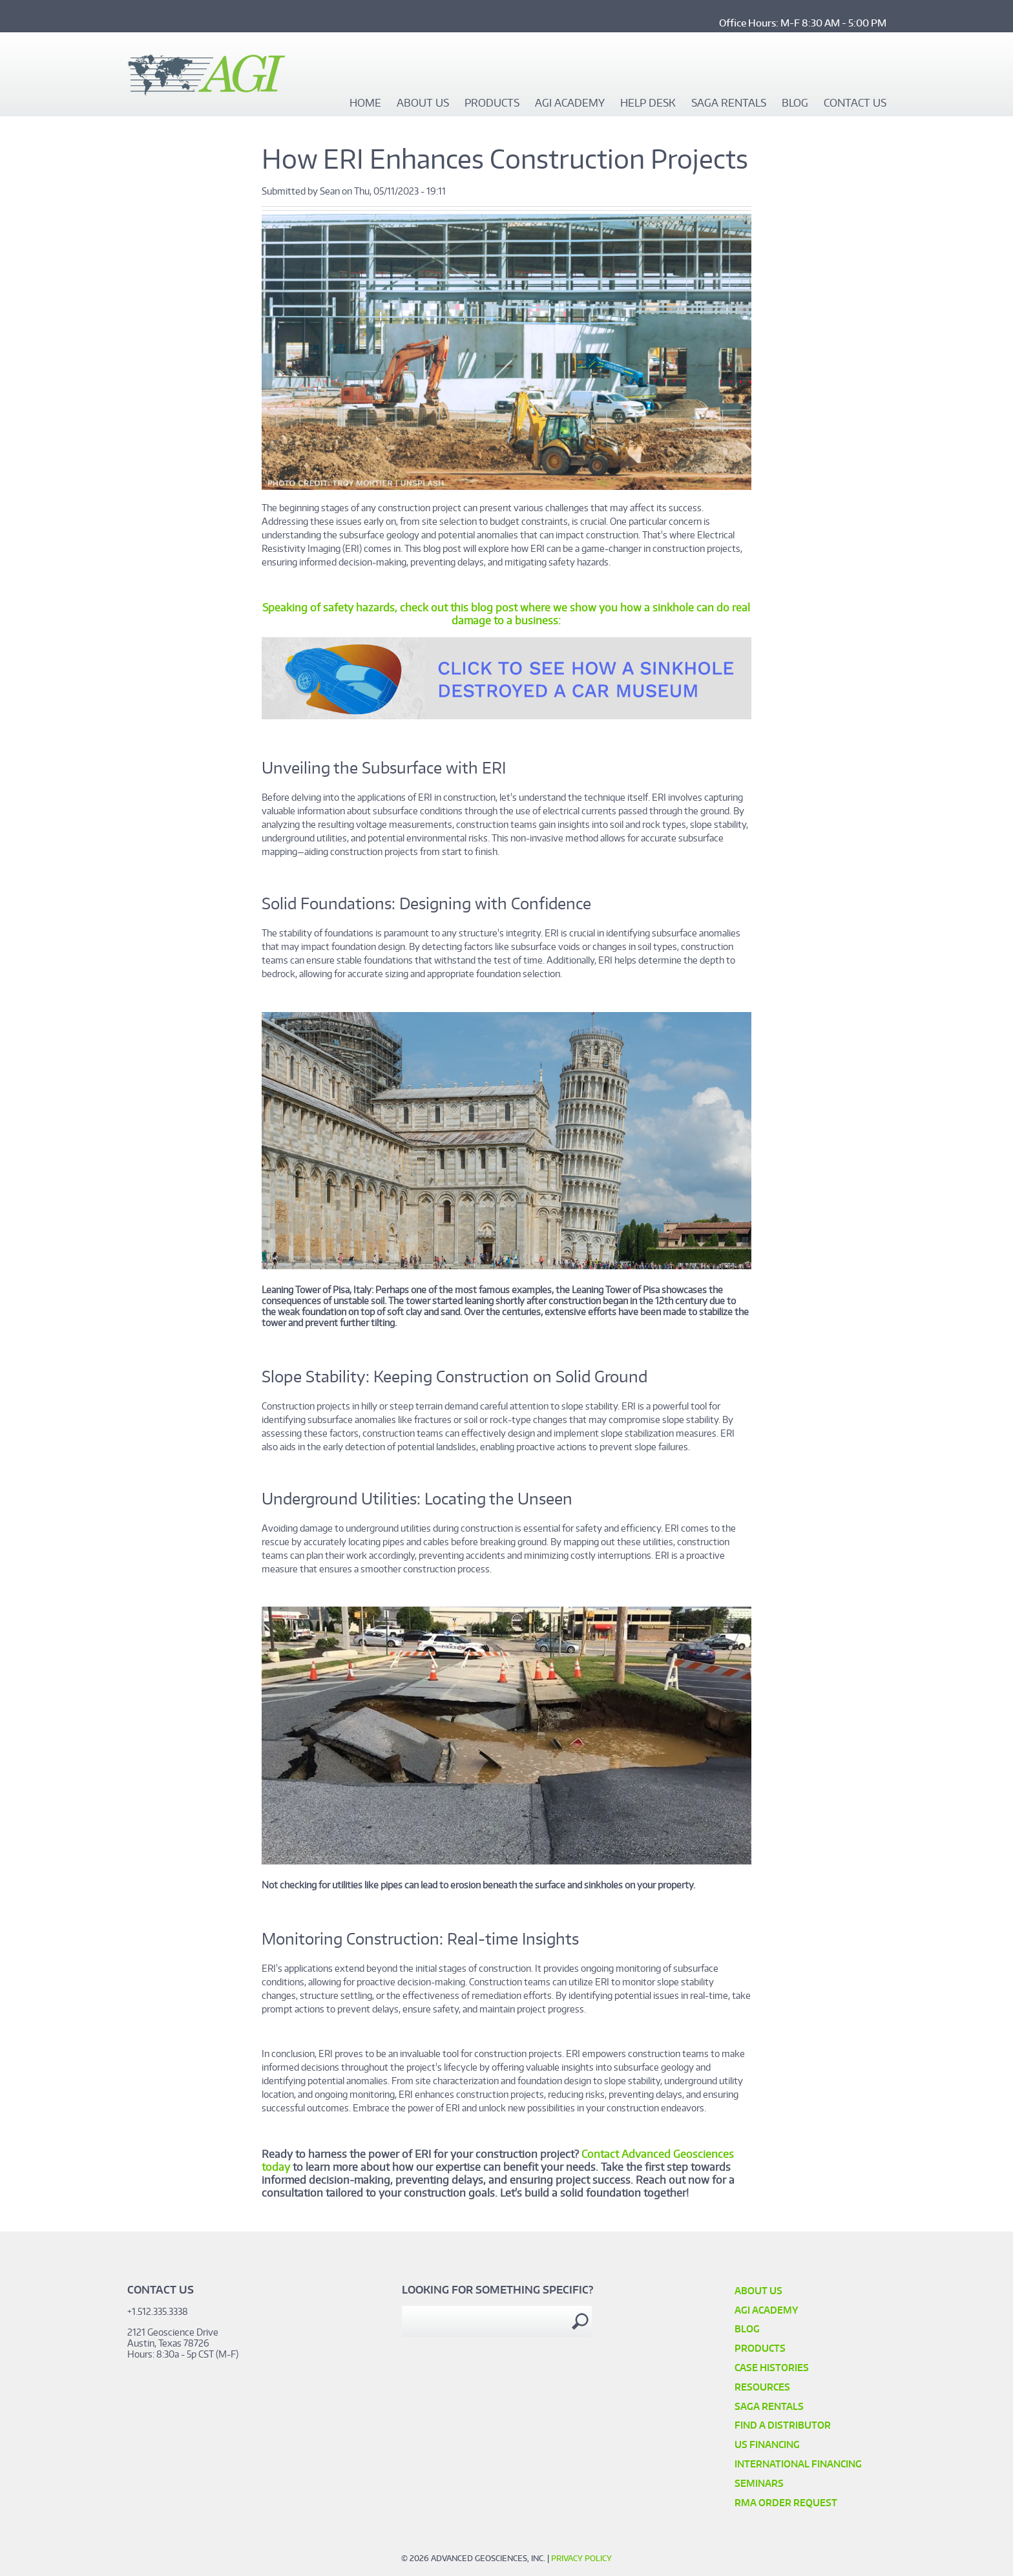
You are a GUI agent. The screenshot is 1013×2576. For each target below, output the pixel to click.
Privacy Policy (581, 2558)
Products (492, 103)
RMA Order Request (786, 2502)
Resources (762, 2386)
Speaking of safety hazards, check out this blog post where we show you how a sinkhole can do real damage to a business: (506, 614)
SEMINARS (759, 2483)
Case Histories (772, 2367)
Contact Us (855, 103)
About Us (423, 103)
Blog (795, 103)
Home (365, 103)
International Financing (798, 2463)
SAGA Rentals (728, 103)
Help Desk (648, 103)
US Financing (767, 2444)
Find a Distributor (783, 2425)
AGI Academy (570, 103)
